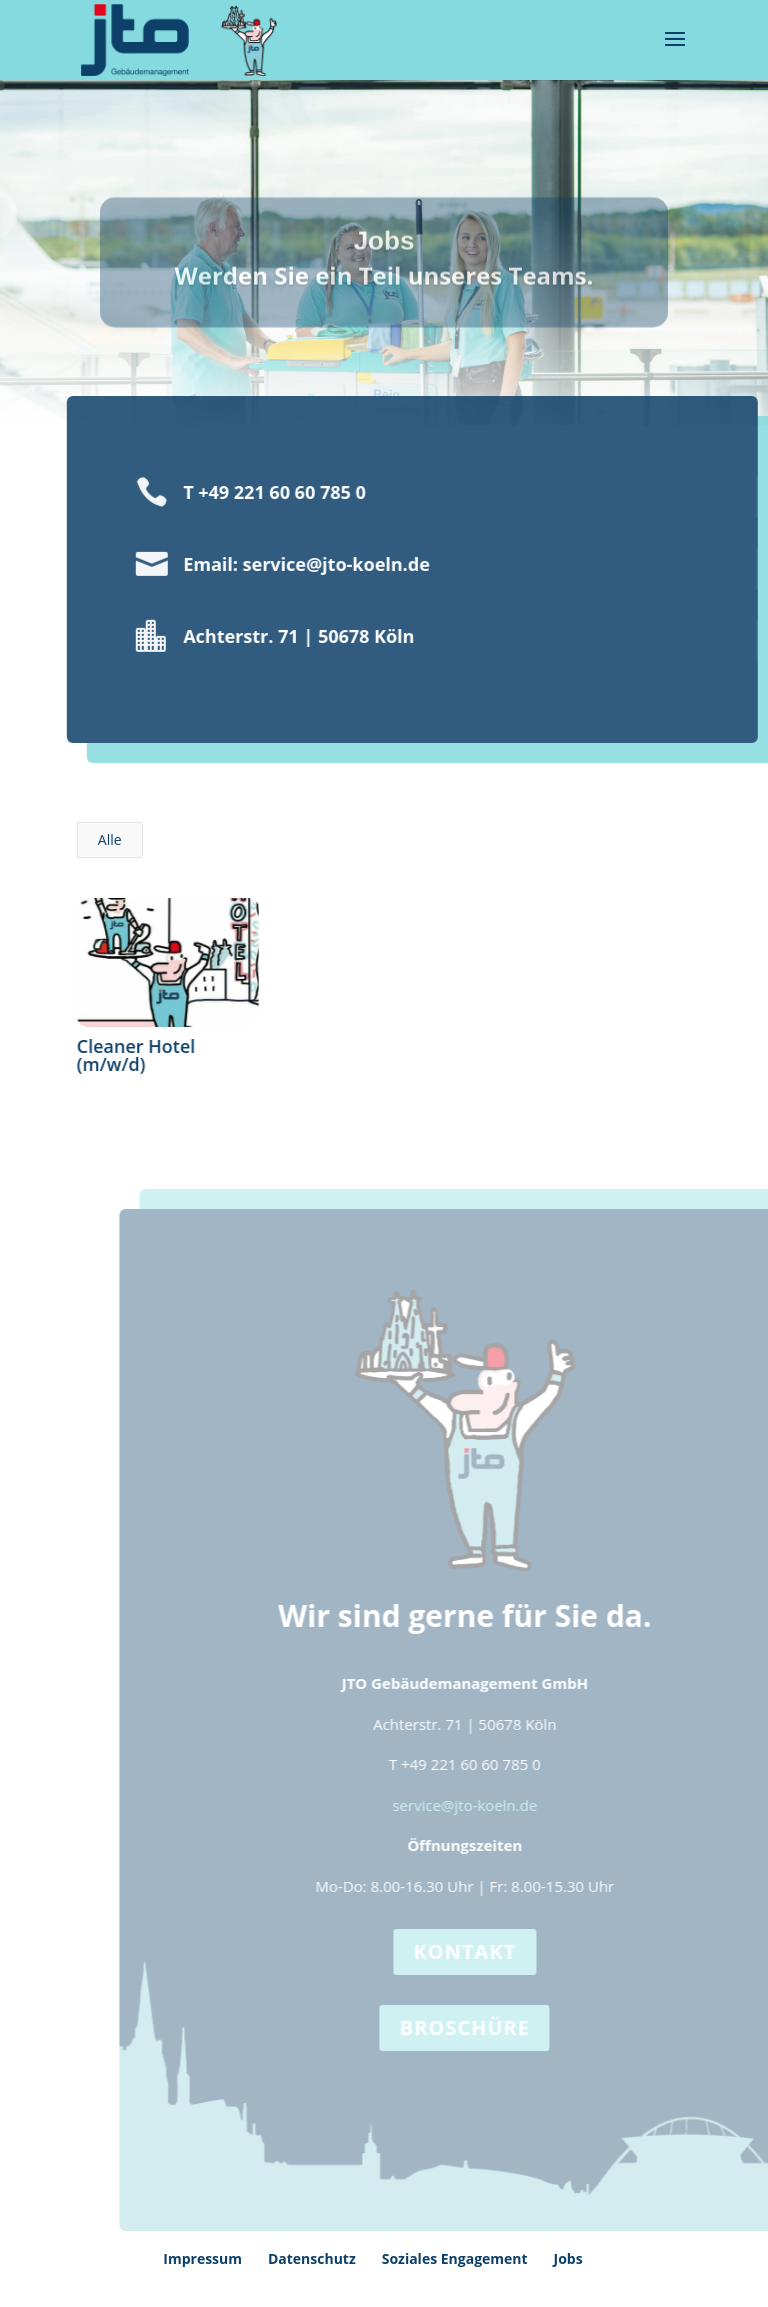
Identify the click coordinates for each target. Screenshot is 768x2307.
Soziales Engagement (455, 2258)
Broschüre (484, 2027)
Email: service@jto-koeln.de (286, 564)
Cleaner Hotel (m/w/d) (135, 1055)
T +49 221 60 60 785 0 (254, 492)
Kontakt (483, 1951)
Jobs (568, 2258)
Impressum (202, 2258)
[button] (44, 2263)
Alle (110, 839)
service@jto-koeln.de (483, 1805)
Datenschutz (312, 2258)
